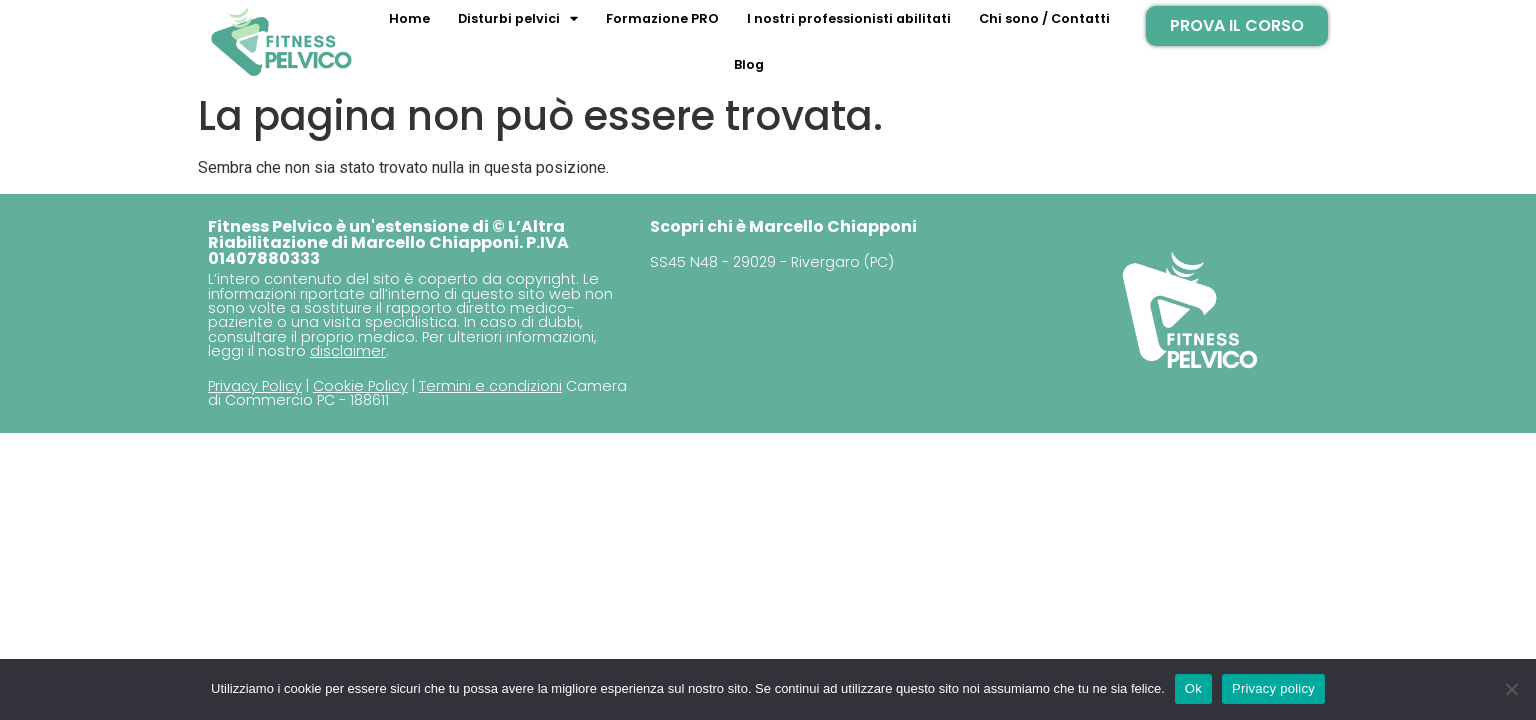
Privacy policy (1273, 688)
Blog (749, 64)
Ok (1193, 688)
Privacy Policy (255, 386)
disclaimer (348, 351)
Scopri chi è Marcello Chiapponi (783, 226)
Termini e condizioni (490, 386)
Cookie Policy (360, 386)
